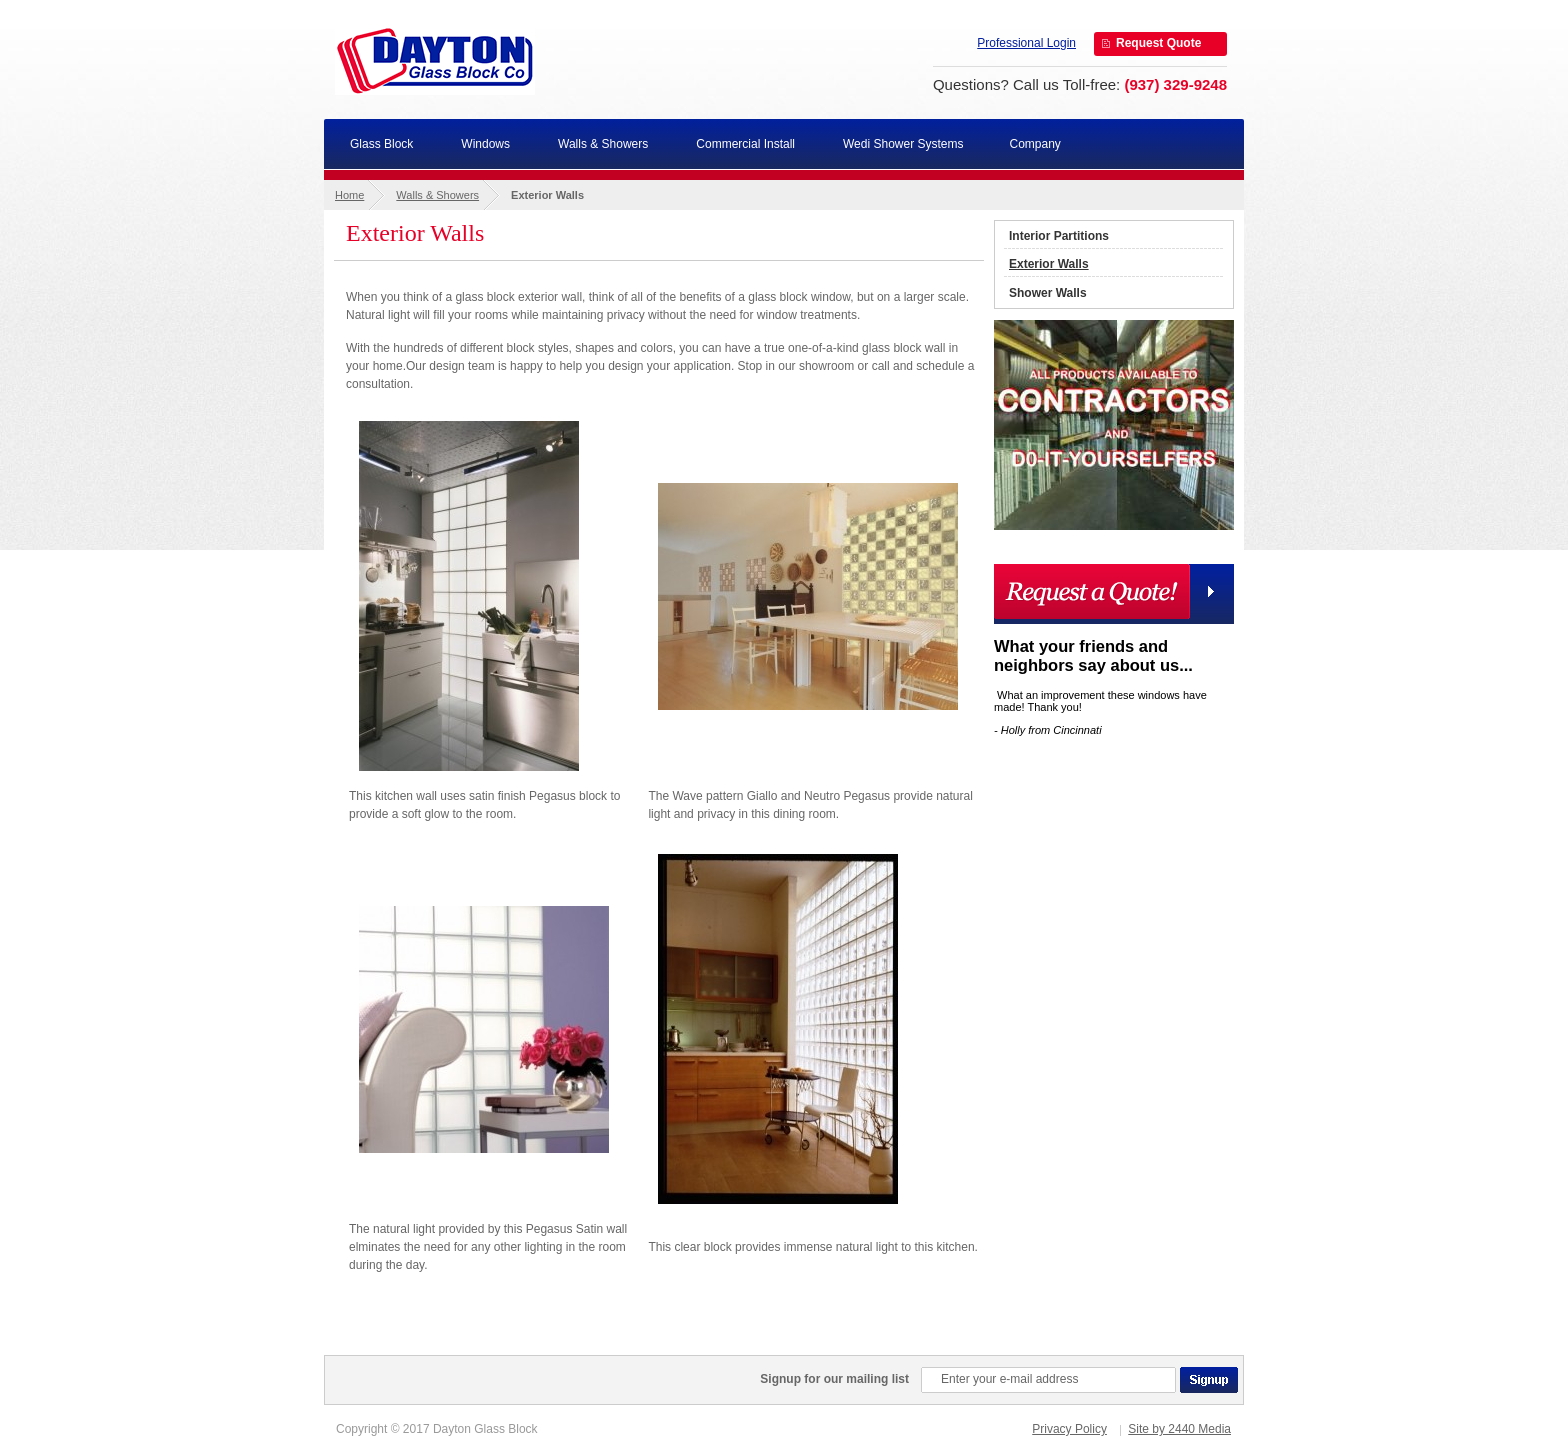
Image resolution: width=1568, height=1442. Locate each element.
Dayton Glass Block (435, 60)
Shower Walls (1048, 293)
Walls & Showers (603, 144)
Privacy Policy (1069, 1429)
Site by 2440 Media (1179, 1429)
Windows (485, 144)
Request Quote (1158, 43)
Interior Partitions (1059, 236)
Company (1035, 144)
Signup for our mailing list (834, 1379)
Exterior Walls (1049, 264)
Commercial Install (745, 144)
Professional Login (1026, 43)
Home (349, 195)
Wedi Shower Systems (903, 144)
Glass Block (381, 144)
